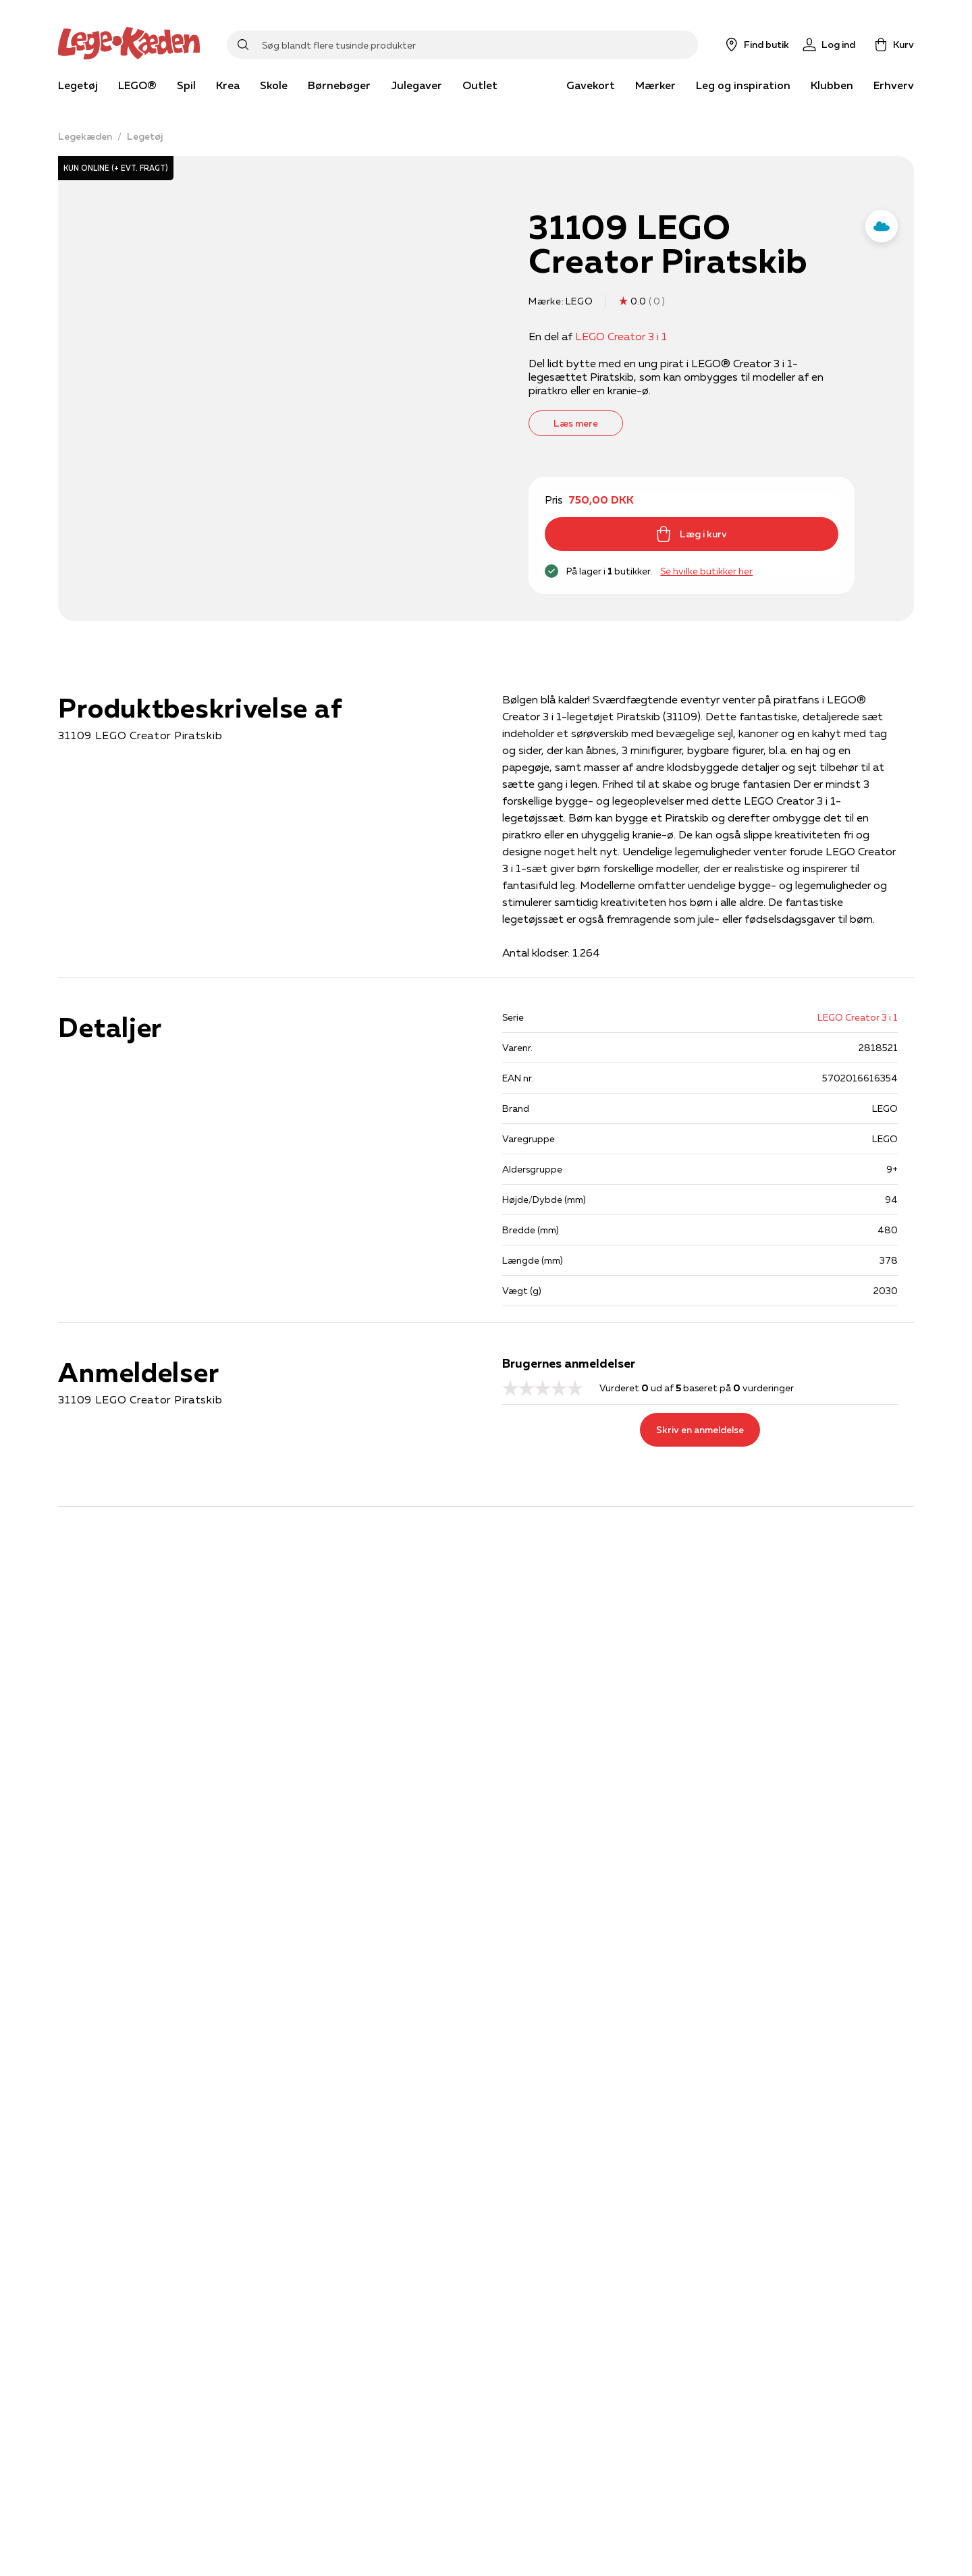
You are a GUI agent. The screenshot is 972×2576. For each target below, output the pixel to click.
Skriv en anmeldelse (700, 1430)
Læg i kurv (691, 534)
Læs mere (576, 423)
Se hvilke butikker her (706, 571)
